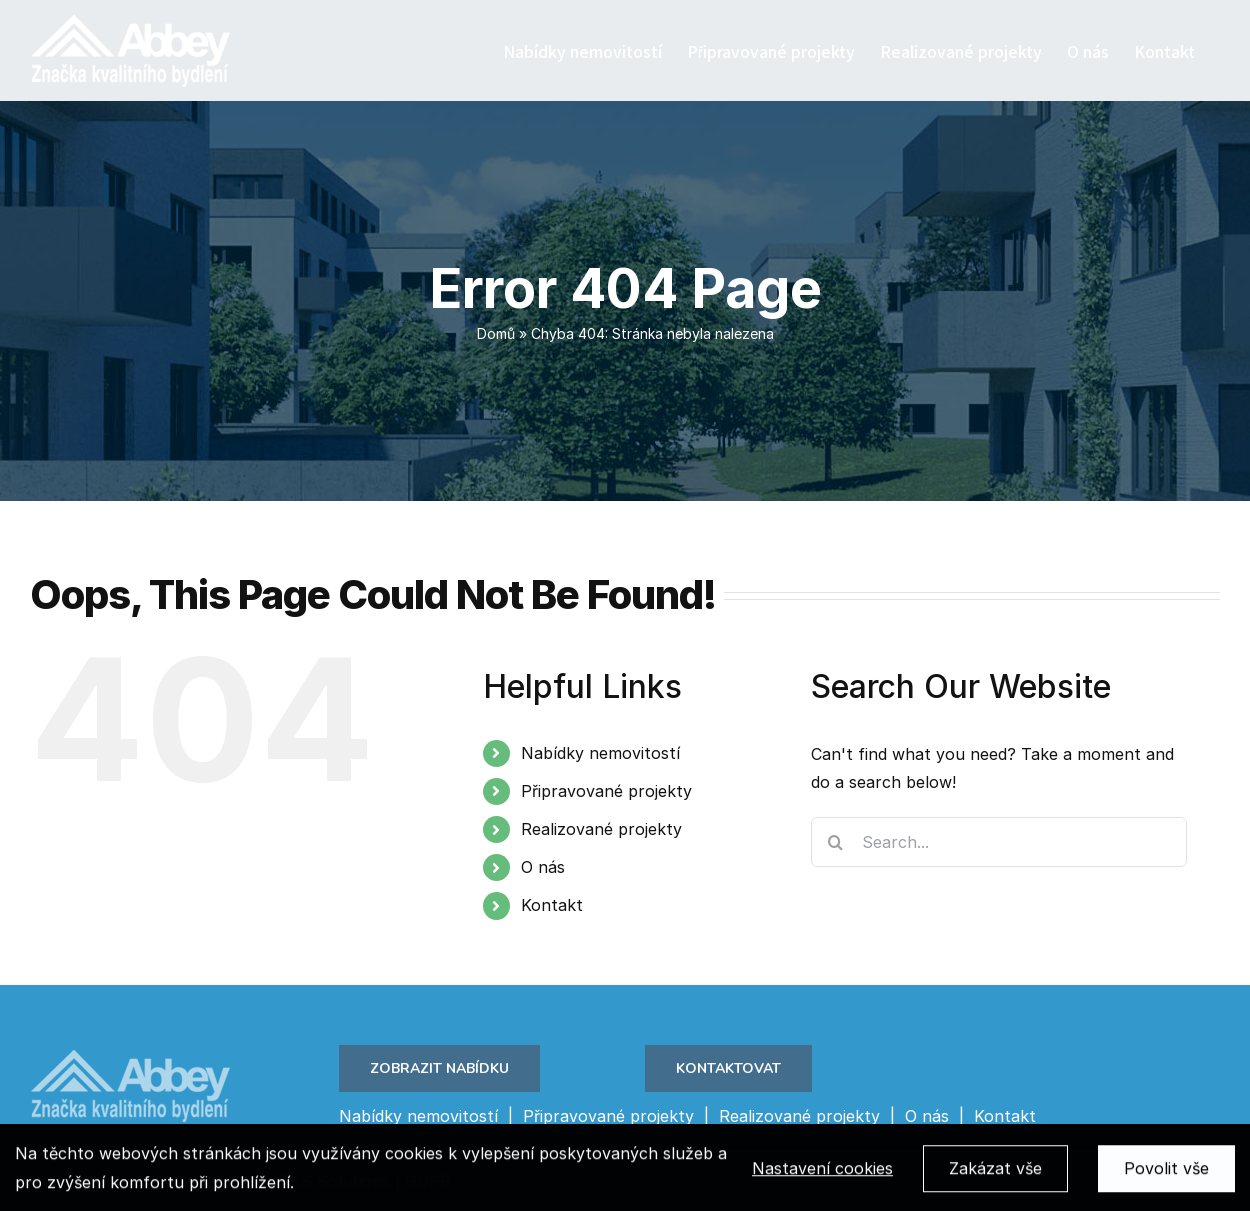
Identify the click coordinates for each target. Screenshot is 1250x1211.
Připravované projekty (606, 791)
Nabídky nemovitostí (600, 753)
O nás (543, 867)
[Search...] (999, 842)
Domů (496, 333)
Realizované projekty (601, 829)
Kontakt (552, 905)
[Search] (836, 842)
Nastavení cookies (822, 1173)
